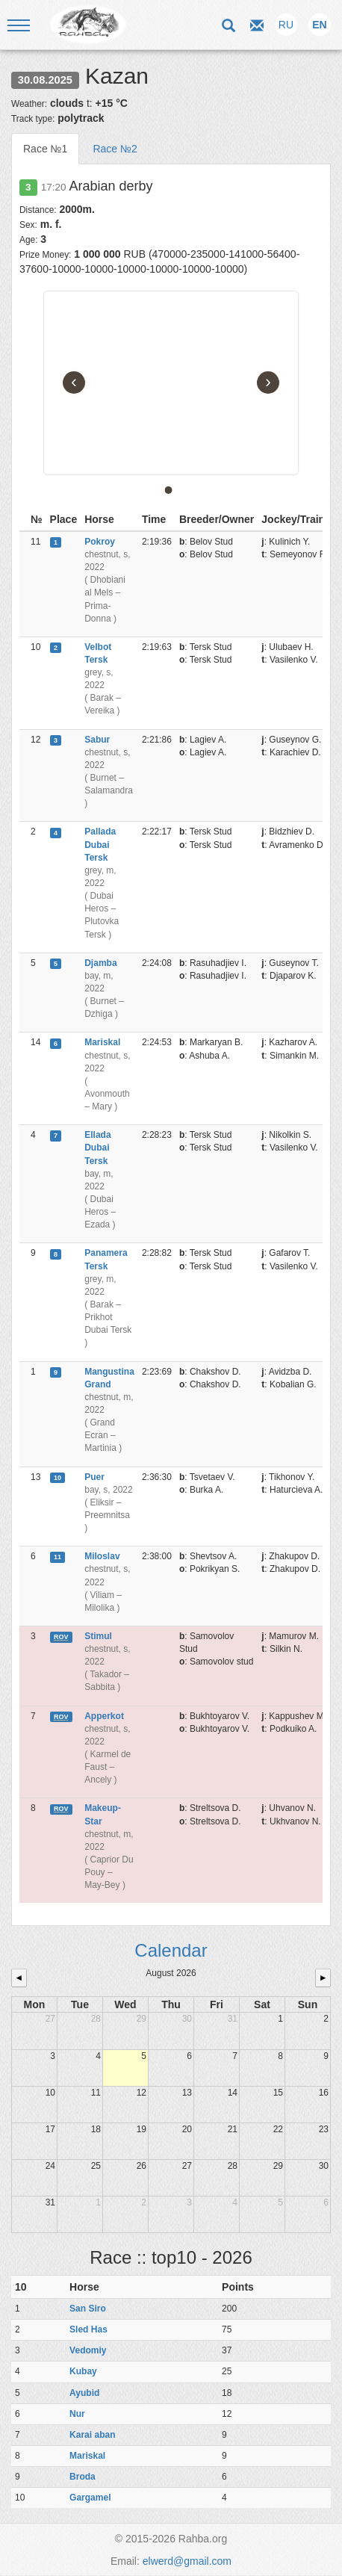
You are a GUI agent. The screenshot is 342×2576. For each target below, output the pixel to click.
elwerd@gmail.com (187, 2561)
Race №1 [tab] (45, 149)
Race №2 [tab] (115, 149)
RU (286, 25)
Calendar (170, 1950)
